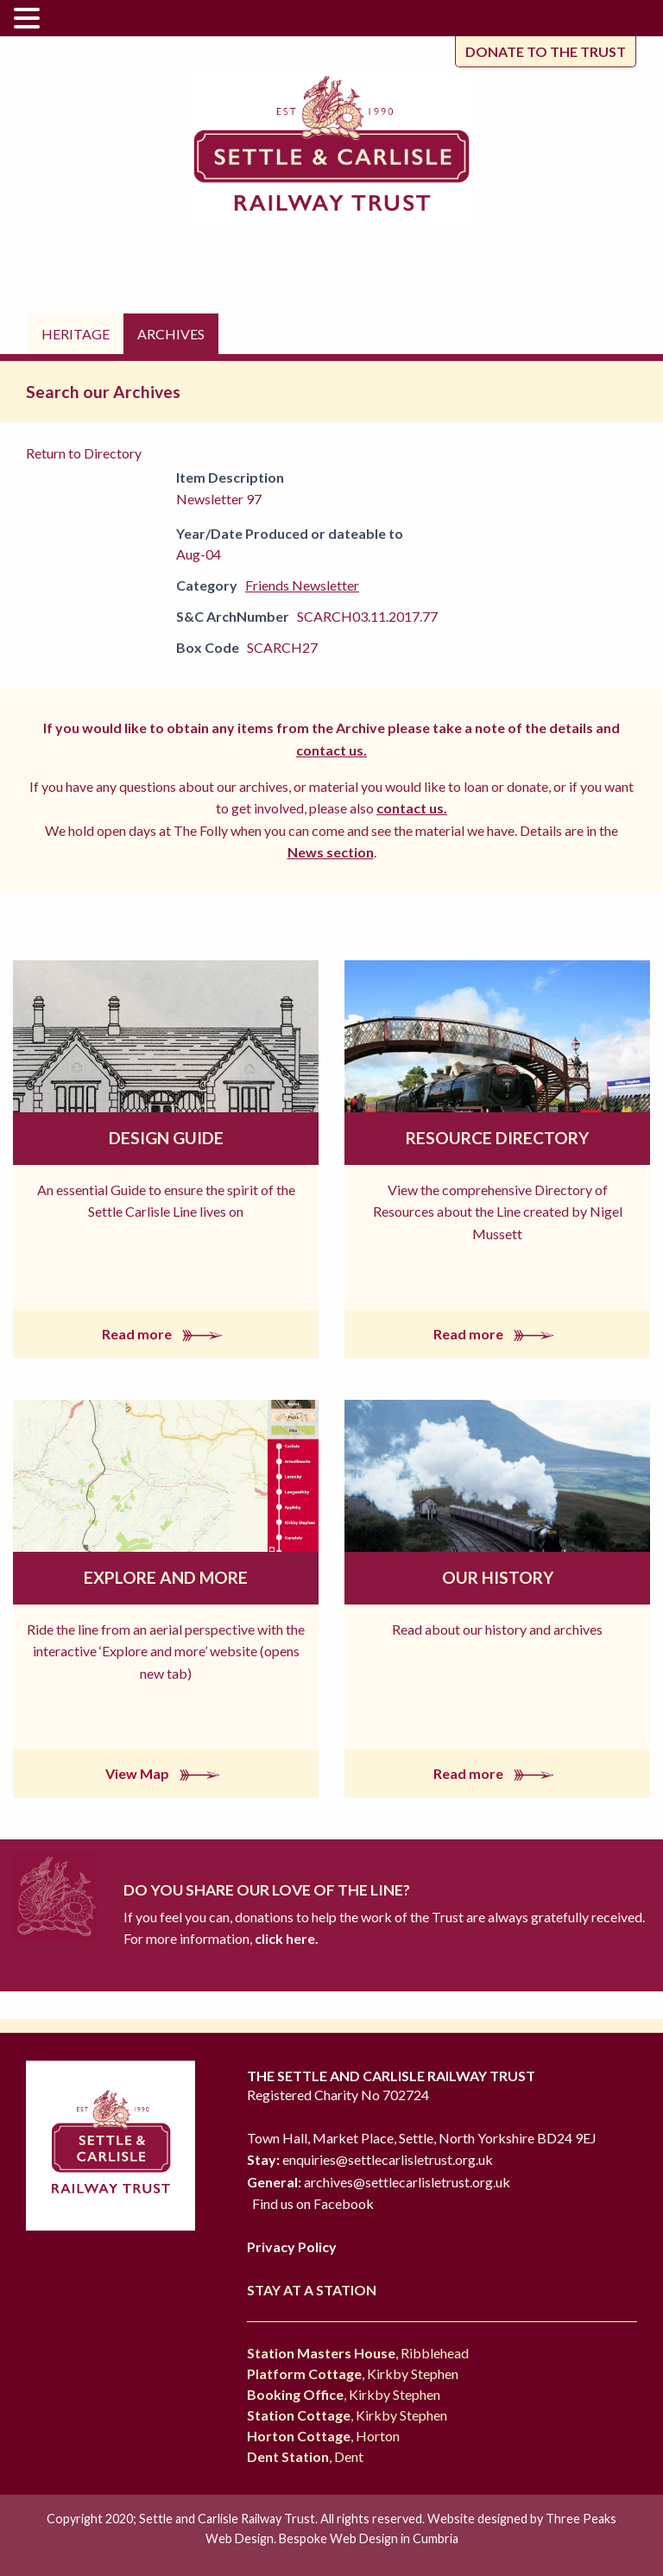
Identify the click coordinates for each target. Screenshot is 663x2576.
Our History (497, 1577)
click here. (285, 1938)
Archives (171, 334)
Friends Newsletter (302, 585)
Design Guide (166, 1138)
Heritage (75, 334)
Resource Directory (497, 1138)
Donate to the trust (545, 51)
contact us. (331, 750)
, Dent (305, 2456)
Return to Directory (84, 453)
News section (330, 852)
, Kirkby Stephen (352, 2373)
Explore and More (166, 1577)
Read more (166, 1334)
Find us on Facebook (313, 2203)
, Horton (323, 2435)
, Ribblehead (358, 2353)
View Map (166, 1773)
